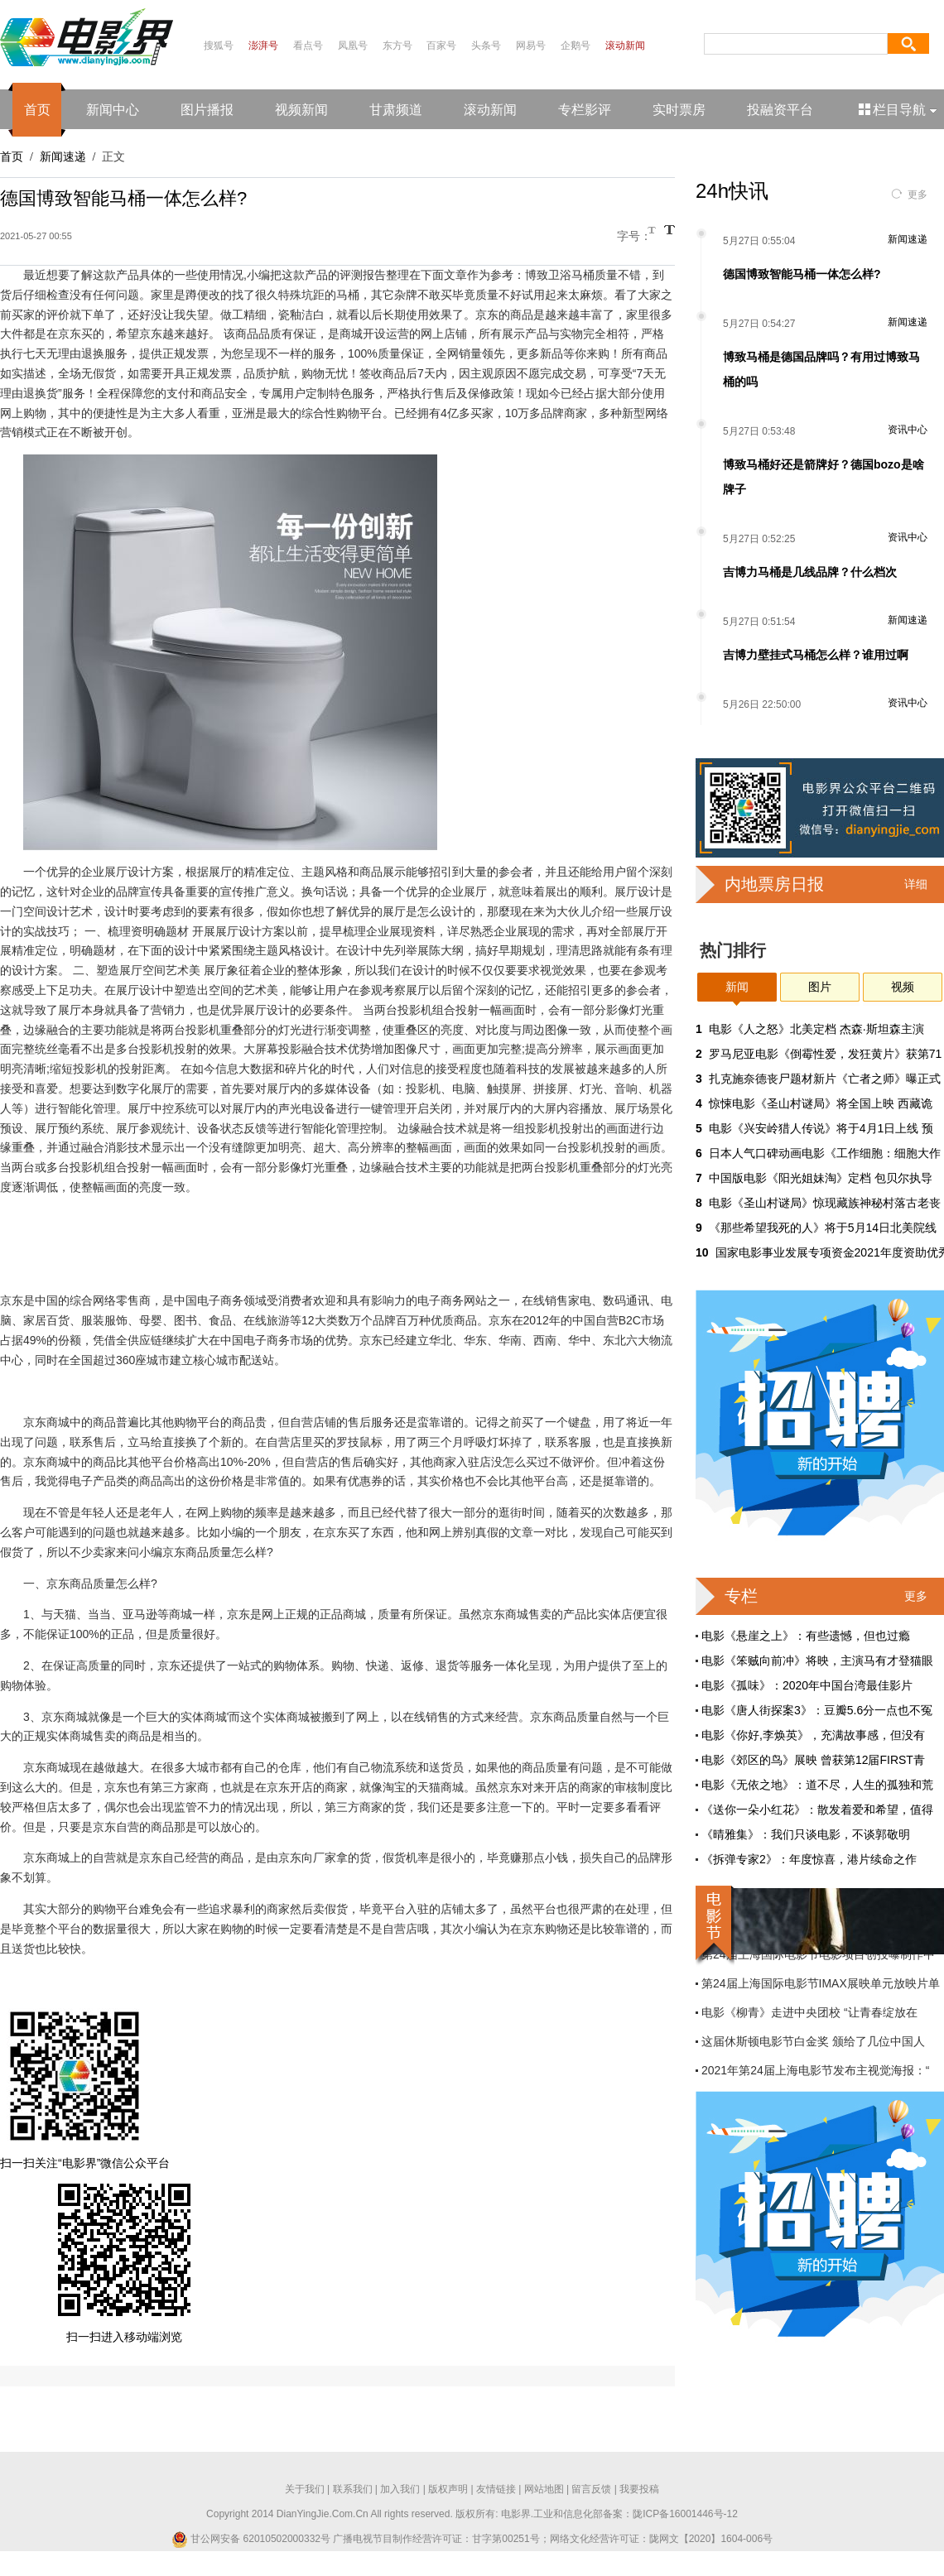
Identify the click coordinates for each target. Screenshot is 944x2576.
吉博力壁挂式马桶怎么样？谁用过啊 (815, 654)
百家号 (441, 45)
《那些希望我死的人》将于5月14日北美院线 (823, 1227)
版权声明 (448, 2489)
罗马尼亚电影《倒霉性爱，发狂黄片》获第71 (825, 1053)
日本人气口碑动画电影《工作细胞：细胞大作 (825, 1153)
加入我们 (400, 2489)
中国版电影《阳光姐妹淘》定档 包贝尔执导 (820, 1178)
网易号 (531, 45)
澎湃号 (263, 45)
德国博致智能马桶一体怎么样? (802, 274)
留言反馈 (591, 2489)
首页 (37, 110)
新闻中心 (112, 110)
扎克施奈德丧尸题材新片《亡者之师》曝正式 (825, 1078)
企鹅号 (575, 45)
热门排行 (733, 950)
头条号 (486, 45)
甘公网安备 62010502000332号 (250, 2539)
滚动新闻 (625, 45)
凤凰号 (353, 45)
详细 (915, 884)
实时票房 (679, 110)
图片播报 (207, 110)
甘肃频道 (395, 110)
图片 (819, 986)
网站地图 (544, 2489)
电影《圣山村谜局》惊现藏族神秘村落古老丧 (825, 1202)
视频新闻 (301, 110)
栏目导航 (898, 110)
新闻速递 (63, 156)
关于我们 (305, 2489)
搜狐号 (219, 45)
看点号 (308, 45)
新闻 (737, 986)
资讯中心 (907, 429)
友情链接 (496, 2489)
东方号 (397, 45)
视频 (902, 986)
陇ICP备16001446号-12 (685, 2514)
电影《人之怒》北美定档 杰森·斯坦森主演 (816, 1029)
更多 (917, 194)
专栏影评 (584, 110)
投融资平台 (780, 110)
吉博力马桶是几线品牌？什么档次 (810, 572)
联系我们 (353, 2489)
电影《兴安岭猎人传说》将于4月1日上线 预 (821, 1128)
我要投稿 (639, 2489)
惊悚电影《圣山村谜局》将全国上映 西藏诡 (820, 1103)
